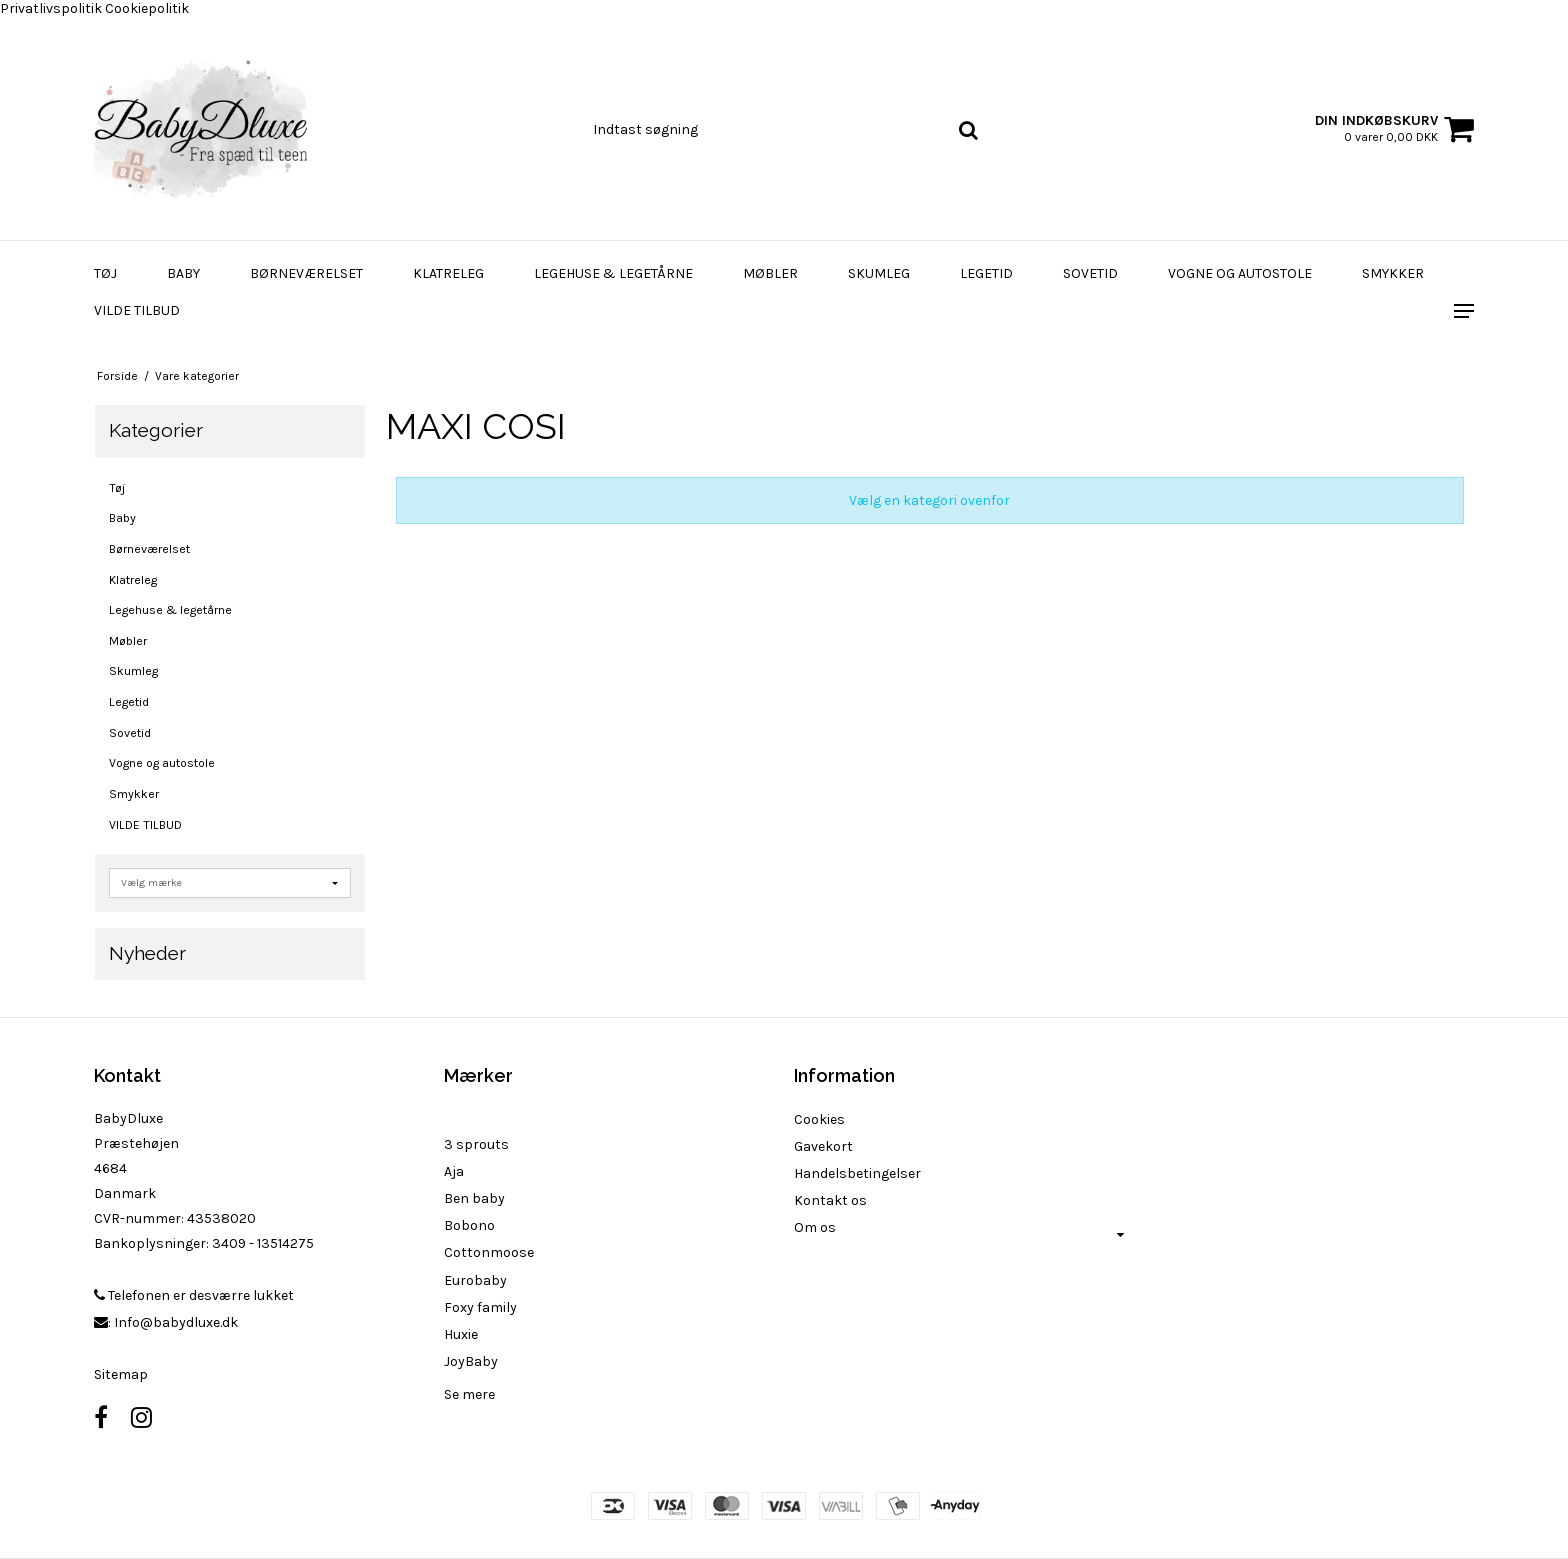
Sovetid (1090, 273)
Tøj (105, 273)
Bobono (469, 1225)
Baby (183, 273)
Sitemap (121, 1374)
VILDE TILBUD (137, 310)
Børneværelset (306, 273)
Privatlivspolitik (51, 8)
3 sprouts (476, 1144)
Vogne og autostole (1240, 273)
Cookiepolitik (147, 8)
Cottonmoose (489, 1252)
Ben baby (474, 1198)
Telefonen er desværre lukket (194, 1295)
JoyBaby (471, 1361)
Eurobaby (475, 1280)
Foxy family (480, 1307)
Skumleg (879, 273)
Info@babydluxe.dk (176, 1322)
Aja (454, 1171)
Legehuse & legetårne (613, 273)
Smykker (1393, 273)
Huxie (461, 1334)
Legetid (986, 273)
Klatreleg (448, 273)
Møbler (770, 273)
